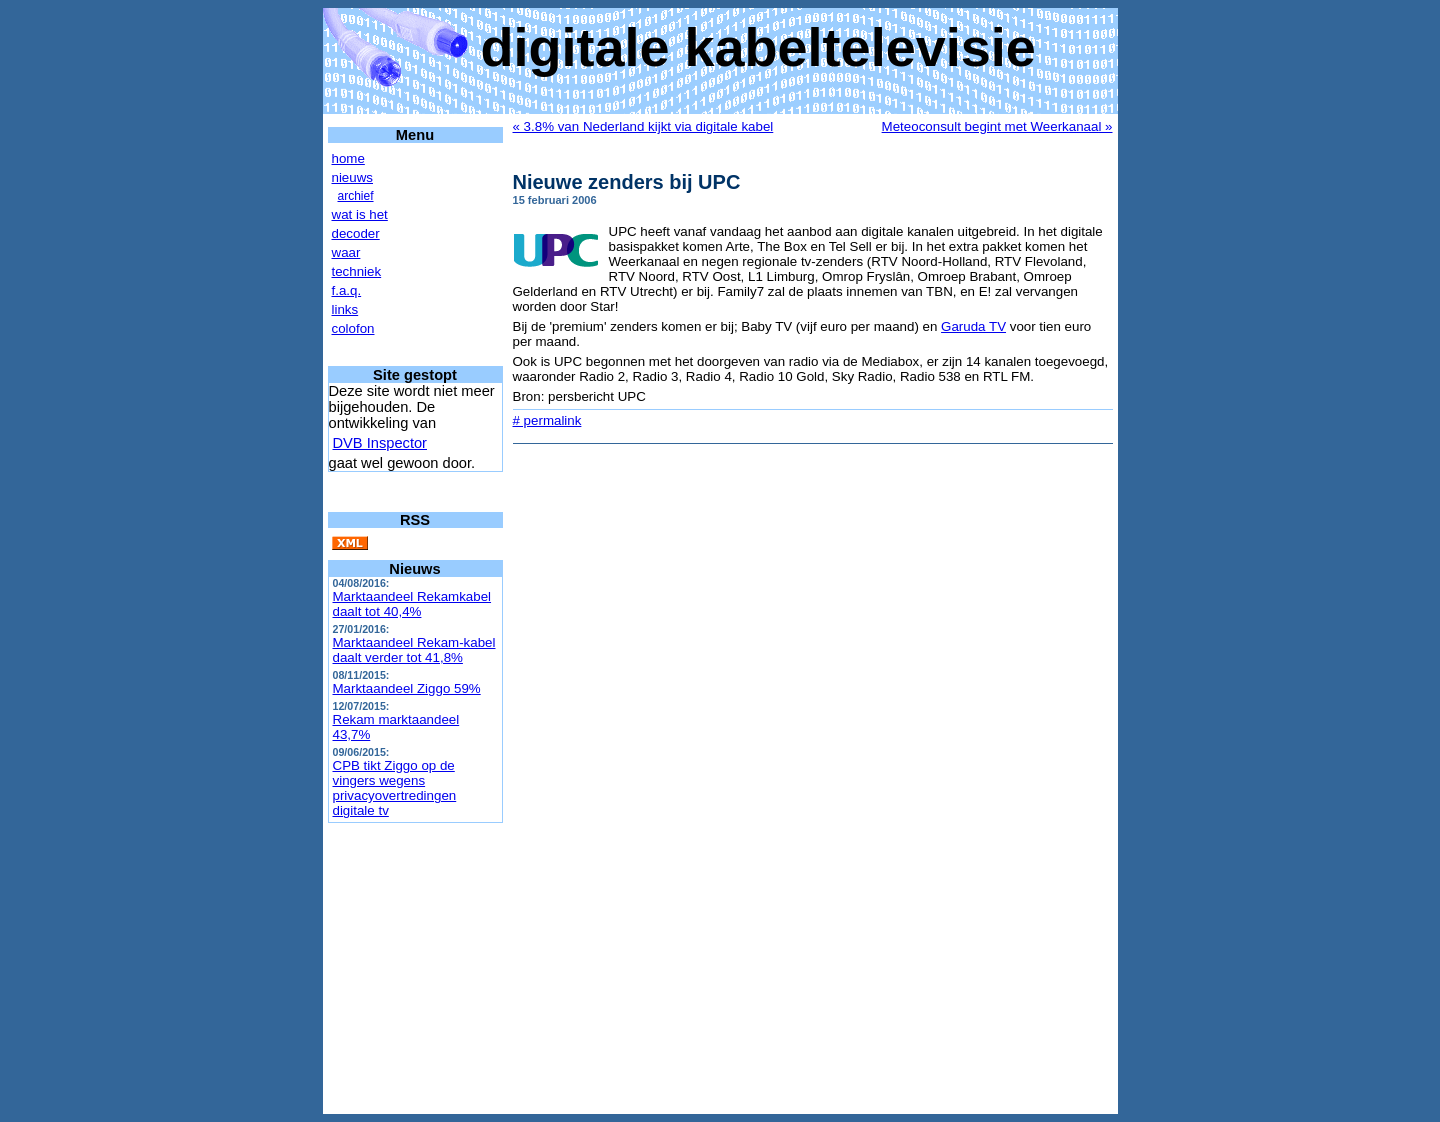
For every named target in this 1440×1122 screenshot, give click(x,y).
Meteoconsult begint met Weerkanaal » (997, 126)
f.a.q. (347, 290)
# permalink (547, 420)
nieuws (353, 177)
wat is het (360, 214)
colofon (353, 328)
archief (356, 196)
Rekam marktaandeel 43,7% (396, 727)
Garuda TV (973, 326)
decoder (356, 233)
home (348, 158)
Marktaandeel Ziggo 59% (407, 688)
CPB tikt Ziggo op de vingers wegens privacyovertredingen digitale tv (395, 788)
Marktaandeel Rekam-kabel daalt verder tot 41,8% (414, 650)
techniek (357, 271)
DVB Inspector (380, 443)
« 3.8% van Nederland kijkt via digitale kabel (643, 126)
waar (346, 252)
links (345, 309)
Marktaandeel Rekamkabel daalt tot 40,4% (412, 604)
